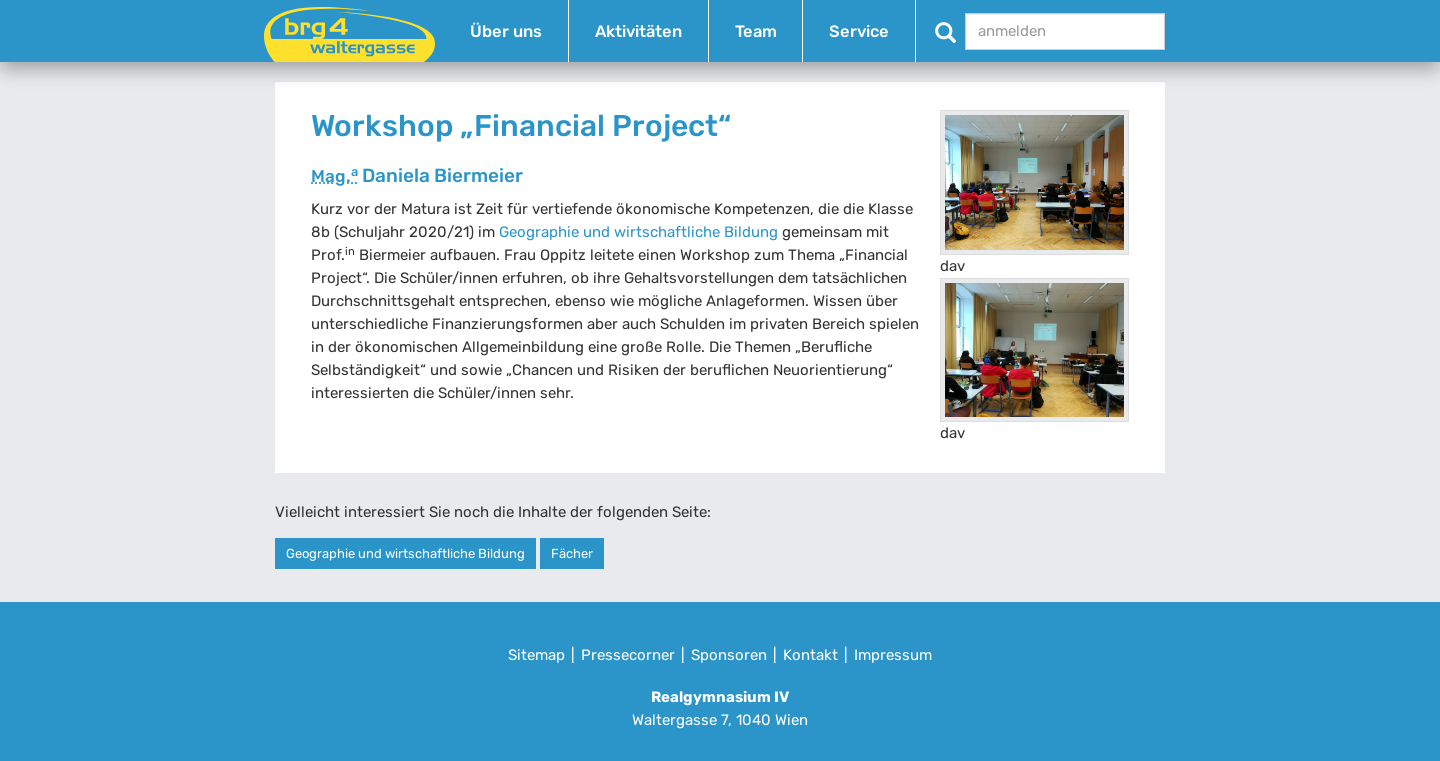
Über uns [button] (506, 31)
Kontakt (810, 655)
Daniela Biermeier (417, 175)
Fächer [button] (572, 553)
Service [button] (859, 31)
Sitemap (536, 655)
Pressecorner (628, 655)
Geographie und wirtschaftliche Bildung (638, 232)
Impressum (893, 655)
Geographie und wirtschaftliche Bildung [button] (405, 553)
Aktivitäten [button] (638, 31)
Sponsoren (729, 655)
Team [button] (756, 31)
